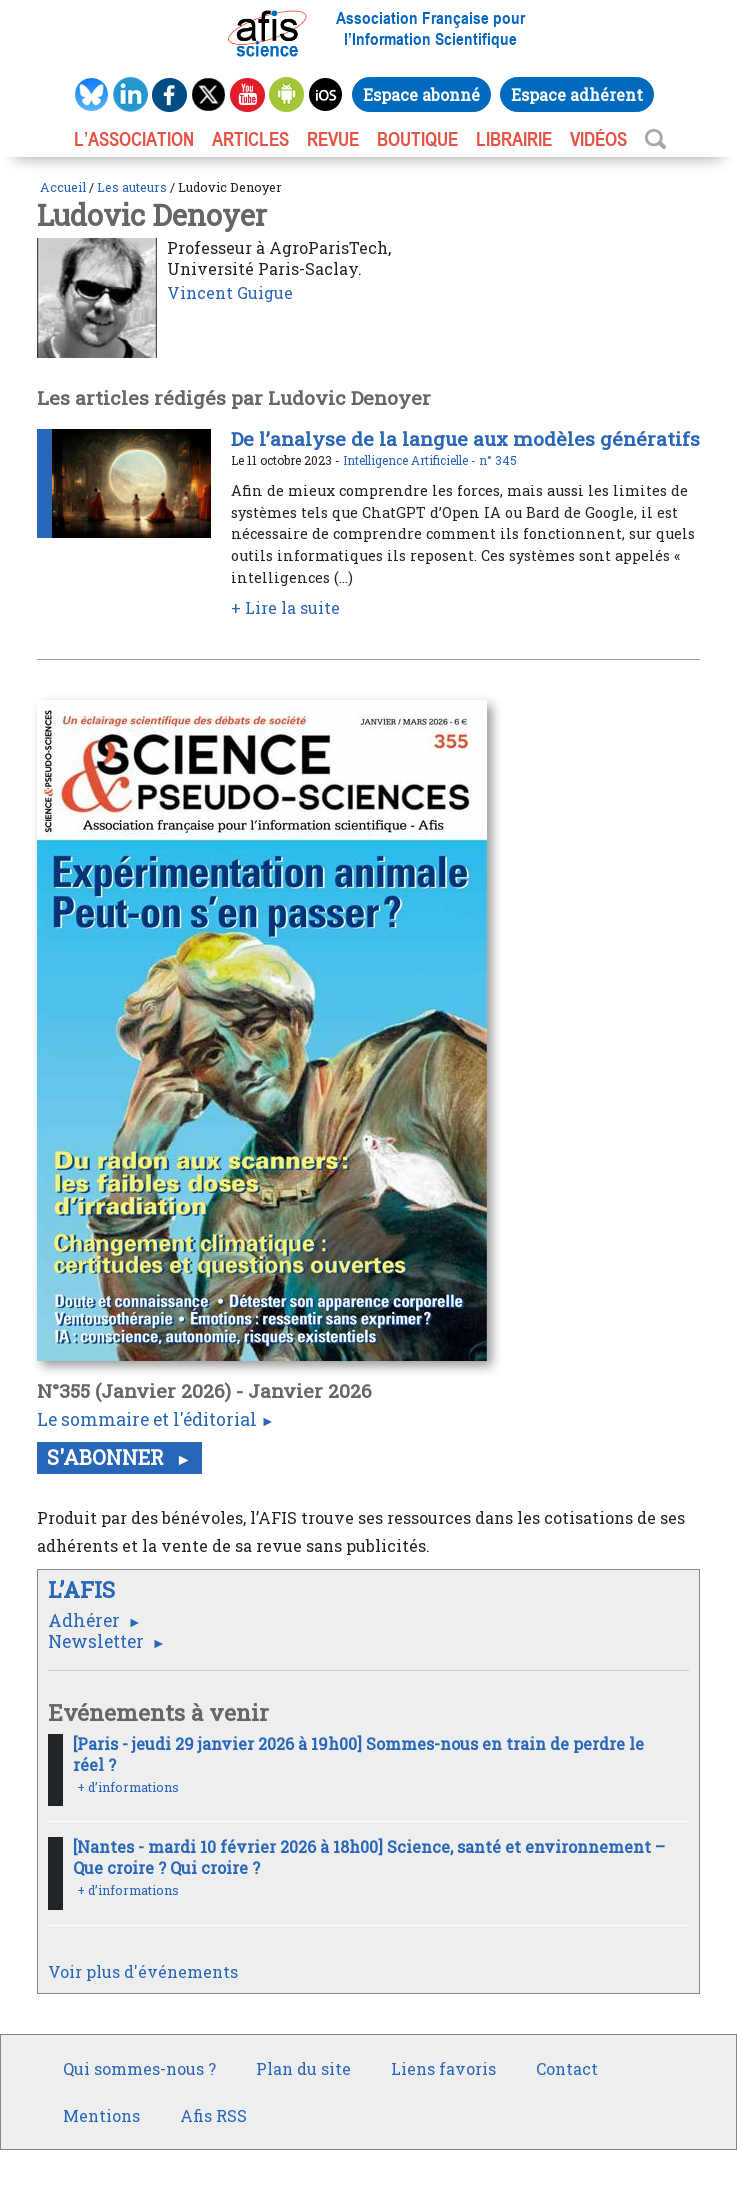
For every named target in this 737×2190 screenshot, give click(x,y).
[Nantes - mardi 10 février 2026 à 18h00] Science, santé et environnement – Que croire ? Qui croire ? (369, 1857)
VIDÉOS (598, 139)
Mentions (101, 2115)
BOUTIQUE (417, 139)
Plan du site (303, 2068)
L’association (134, 139)
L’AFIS (84, 1589)
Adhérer (86, 1620)
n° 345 (498, 460)
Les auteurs (132, 187)
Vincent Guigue (230, 292)
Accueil (63, 187)
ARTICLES (250, 139)
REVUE (333, 139)
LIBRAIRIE (514, 139)
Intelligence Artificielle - (411, 460)
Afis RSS (213, 2115)
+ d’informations (128, 1787)
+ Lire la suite (285, 607)
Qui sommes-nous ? (139, 2068)
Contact (567, 2068)
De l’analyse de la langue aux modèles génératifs (465, 438)
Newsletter (98, 1641)
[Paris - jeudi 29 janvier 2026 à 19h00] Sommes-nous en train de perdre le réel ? (358, 1754)
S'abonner (108, 1457)
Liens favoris (443, 2068)
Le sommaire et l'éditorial (147, 1419)
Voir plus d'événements (143, 1971)
